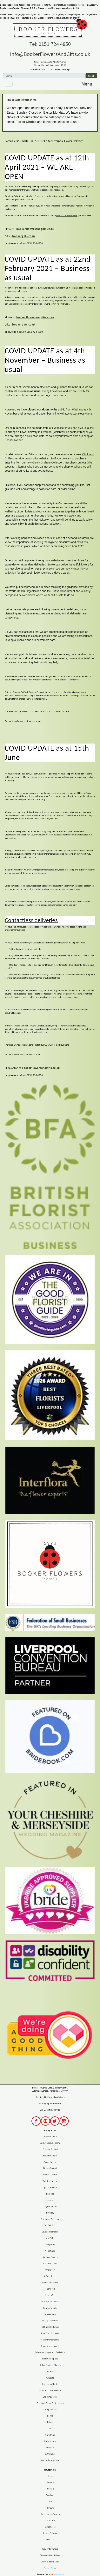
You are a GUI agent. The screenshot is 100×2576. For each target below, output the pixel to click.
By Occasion (50, 2454)
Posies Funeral (50, 2162)
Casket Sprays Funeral (50, 2143)
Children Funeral (50, 2149)
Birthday (50, 2212)
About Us (50, 2539)
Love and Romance (50, 2231)
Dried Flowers (50, 2314)
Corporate (50, 2520)
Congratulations (50, 2206)
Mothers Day (50, 2295)
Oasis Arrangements (50, 2346)
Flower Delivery (50, 2533)
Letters (50, 2200)
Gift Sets (50, 2377)
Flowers (50, 2482)
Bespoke (50, 2193)
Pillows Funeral (50, 2168)
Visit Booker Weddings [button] (60, 69)
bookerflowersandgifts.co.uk (35, 229)
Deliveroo (50, 2371)
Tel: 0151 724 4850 (50, 43)
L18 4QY (63, 65)
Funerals (50, 2447)
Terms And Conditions (50, 2555)
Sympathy (50, 2244)
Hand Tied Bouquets (50, 2333)
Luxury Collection (50, 2320)
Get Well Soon (50, 2225)
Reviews (50, 2508)
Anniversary (50, 2269)
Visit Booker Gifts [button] (37, 69)
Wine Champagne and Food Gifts (50, 2352)
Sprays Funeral (50, 2187)
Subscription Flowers (50, 2301)
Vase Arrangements (50, 2339)
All (50, 2428)
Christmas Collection (50, 2219)
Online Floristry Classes (50, 2365)
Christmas (50, 2435)
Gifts (50, 2501)
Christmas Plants (50, 2384)
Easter (50, 2415)
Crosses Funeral (50, 2136)
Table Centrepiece (50, 2358)
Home (50, 2476)
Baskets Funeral (50, 2155)
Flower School (50, 2526)
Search (91, 75)
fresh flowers (35, 196)
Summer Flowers (50, 2257)
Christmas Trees (50, 2396)
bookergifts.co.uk (23, 236)
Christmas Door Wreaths (50, 2390)
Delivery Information (50, 2561)
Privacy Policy (50, 2568)
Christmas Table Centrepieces (50, 2403)
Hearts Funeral (50, 2174)
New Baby (50, 2238)
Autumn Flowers (50, 2263)
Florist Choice (26, 121)
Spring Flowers (15, 303)
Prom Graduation (50, 2282)
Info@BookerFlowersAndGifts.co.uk (50, 54)
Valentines (50, 2251)
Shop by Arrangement (50, 2460)
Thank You (50, 2288)
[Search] (44, 76)
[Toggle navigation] (9, 84)
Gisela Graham (41, 462)
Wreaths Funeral (50, 2181)
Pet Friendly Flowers (50, 2327)
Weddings (50, 2495)
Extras (50, 2422)
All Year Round (50, 2276)
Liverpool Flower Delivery (67, 215)
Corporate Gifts (50, 2308)
